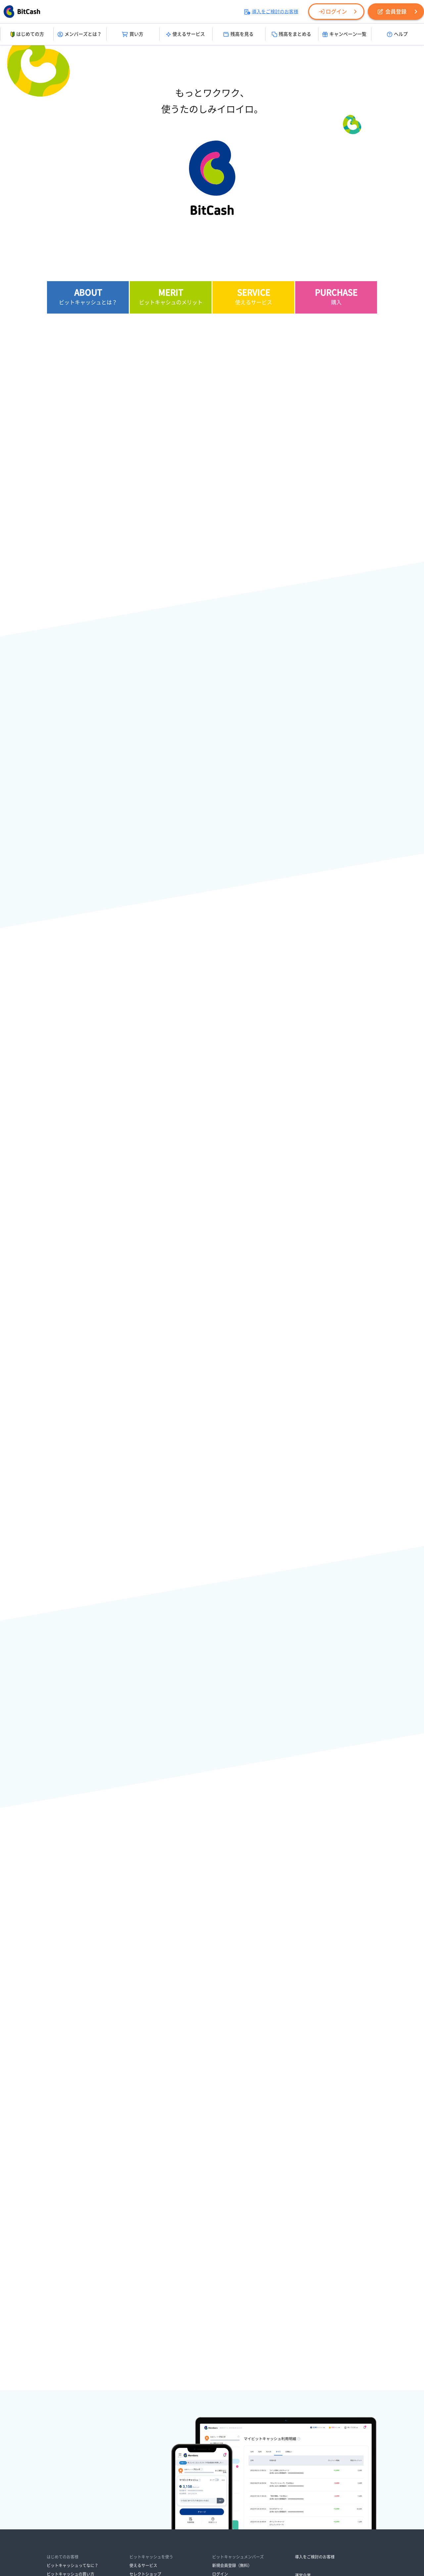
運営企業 (303, 2388)
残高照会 (137, 2414)
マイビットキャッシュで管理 (155, 2431)
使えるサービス (185, 34)
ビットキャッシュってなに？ (72, 2379)
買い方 (132, 34)
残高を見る (238, 34)
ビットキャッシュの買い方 (70, 2387)
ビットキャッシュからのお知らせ (242, 2414)
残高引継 (137, 2423)
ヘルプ (397, 34)
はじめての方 (26, 34)
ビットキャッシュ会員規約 (130, 2508)
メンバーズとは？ (80, 34)
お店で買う (57, 2431)
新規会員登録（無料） (232, 2379)
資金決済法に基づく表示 (128, 2499)
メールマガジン (143, 2467)
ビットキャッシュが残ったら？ (74, 2404)
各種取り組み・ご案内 (184, 2508)
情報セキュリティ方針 (229, 2499)
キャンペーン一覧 (344, 34)
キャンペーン (141, 2459)
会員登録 (392, 11)
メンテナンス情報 (228, 2423)
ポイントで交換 (60, 2449)
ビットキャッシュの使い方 (70, 2396)
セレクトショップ (145, 2387)
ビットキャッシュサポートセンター (244, 2459)
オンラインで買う (62, 2440)
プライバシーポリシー (180, 2499)
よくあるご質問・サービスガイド (242, 2450)
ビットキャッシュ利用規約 (283, 2499)
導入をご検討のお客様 (271, 11)
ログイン (333, 11)
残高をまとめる (291, 34)
